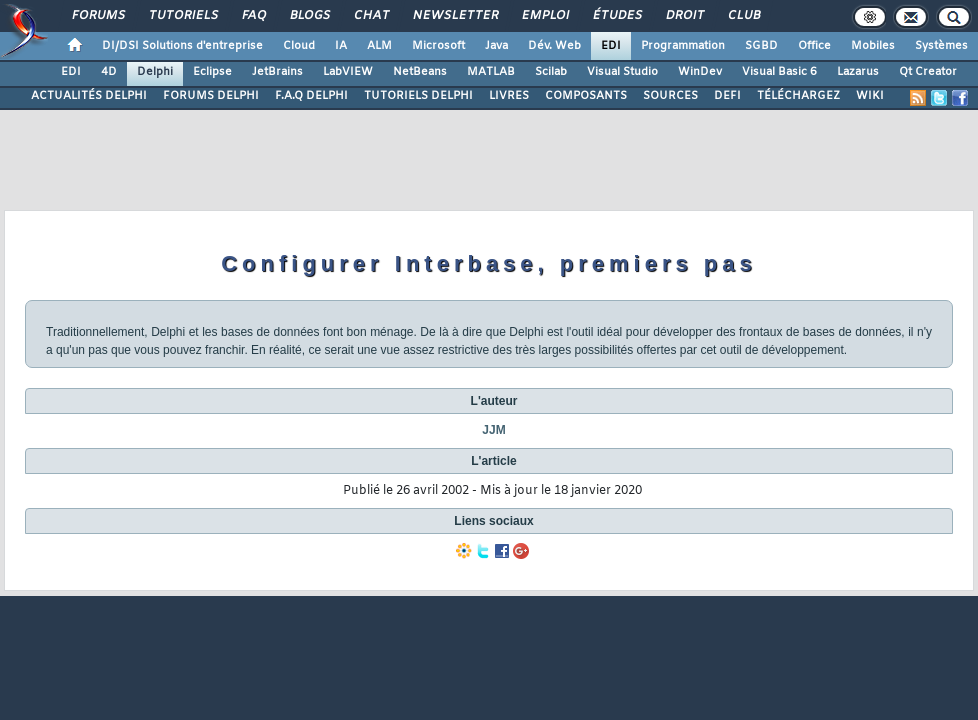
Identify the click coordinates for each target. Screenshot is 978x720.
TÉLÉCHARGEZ (798, 96)
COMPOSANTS (586, 96)
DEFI (727, 96)
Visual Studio (622, 72)
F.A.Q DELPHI (311, 96)
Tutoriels (182, 16)
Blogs (309, 16)
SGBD (761, 46)
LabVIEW (348, 72)
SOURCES (670, 96)
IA (341, 46)
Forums (97, 16)
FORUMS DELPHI (211, 96)
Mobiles (873, 46)
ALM (379, 46)
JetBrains (277, 72)
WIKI (870, 96)
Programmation (683, 46)
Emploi (544, 16)
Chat (370, 16)
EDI (611, 46)
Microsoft (438, 46)
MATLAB (491, 72)
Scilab (551, 72)
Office (814, 46)
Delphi (155, 72)
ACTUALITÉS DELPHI (89, 96)
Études (616, 16)
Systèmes (941, 46)
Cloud (299, 46)
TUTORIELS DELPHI (418, 96)
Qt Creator (928, 72)
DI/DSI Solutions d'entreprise (182, 46)
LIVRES (509, 96)
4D (109, 72)
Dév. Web (554, 46)
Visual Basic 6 (779, 72)
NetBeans (420, 72)
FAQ (253, 16)
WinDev (700, 72)
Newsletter (454, 16)
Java (496, 46)
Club (743, 16)
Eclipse (212, 72)
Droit (684, 16)
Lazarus (858, 72)
